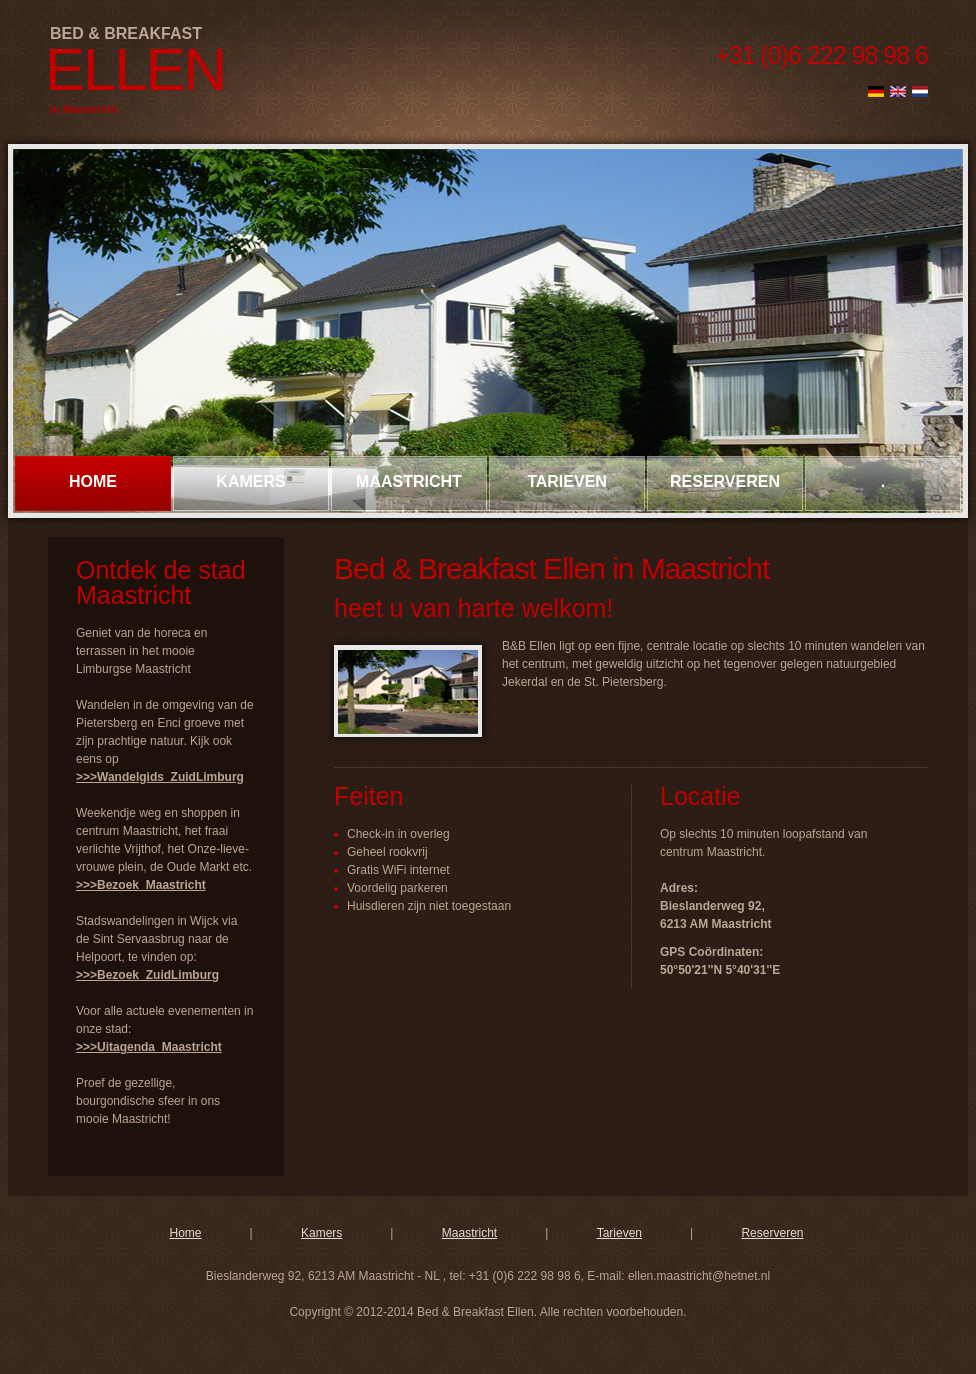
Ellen (135, 69)
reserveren (725, 481)
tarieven (567, 481)
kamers (250, 481)
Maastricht (409, 481)
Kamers (321, 1233)
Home (93, 481)
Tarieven (619, 1233)
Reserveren (772, 1233)
